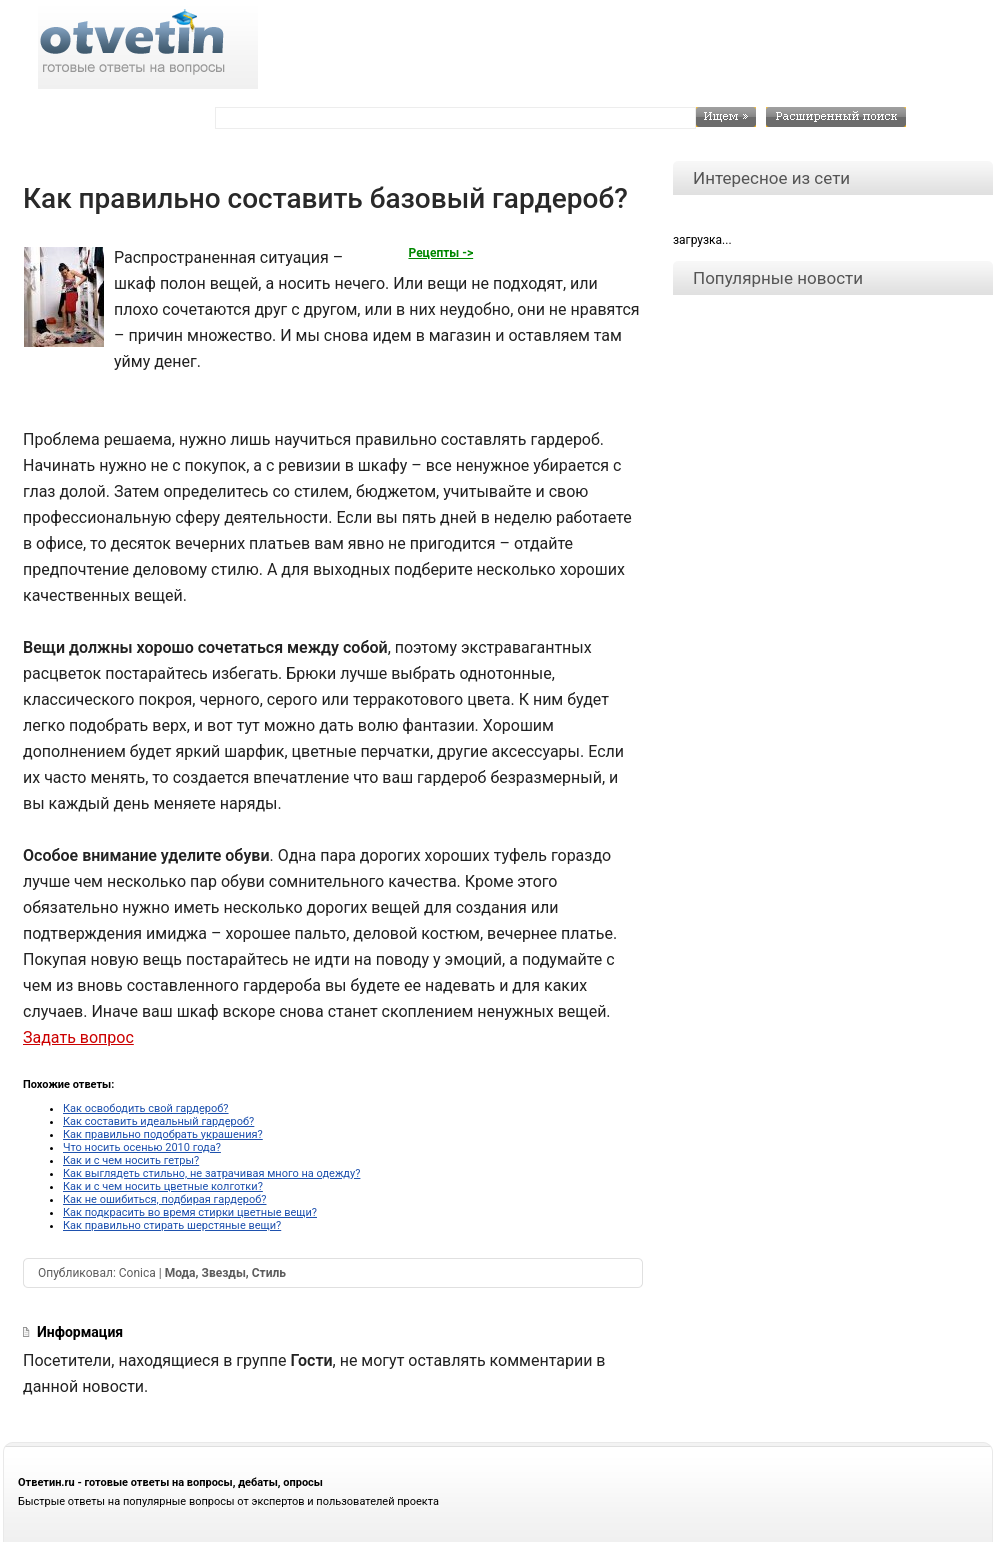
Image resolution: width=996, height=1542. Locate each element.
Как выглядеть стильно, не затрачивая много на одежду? (211, 1173)
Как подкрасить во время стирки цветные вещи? (190, 1212)
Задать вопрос (78, 1037)
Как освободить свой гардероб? (146, 1108)
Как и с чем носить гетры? (131, 1160)
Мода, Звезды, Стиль (225, 1273)
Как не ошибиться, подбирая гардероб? (164, 1199)
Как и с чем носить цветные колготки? (163, 1186)
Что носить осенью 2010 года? (142, 1147)
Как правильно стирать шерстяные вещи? (172, 1225)
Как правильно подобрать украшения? (163, 1134)
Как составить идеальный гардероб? (158, 1121)
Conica (137, 1273)
